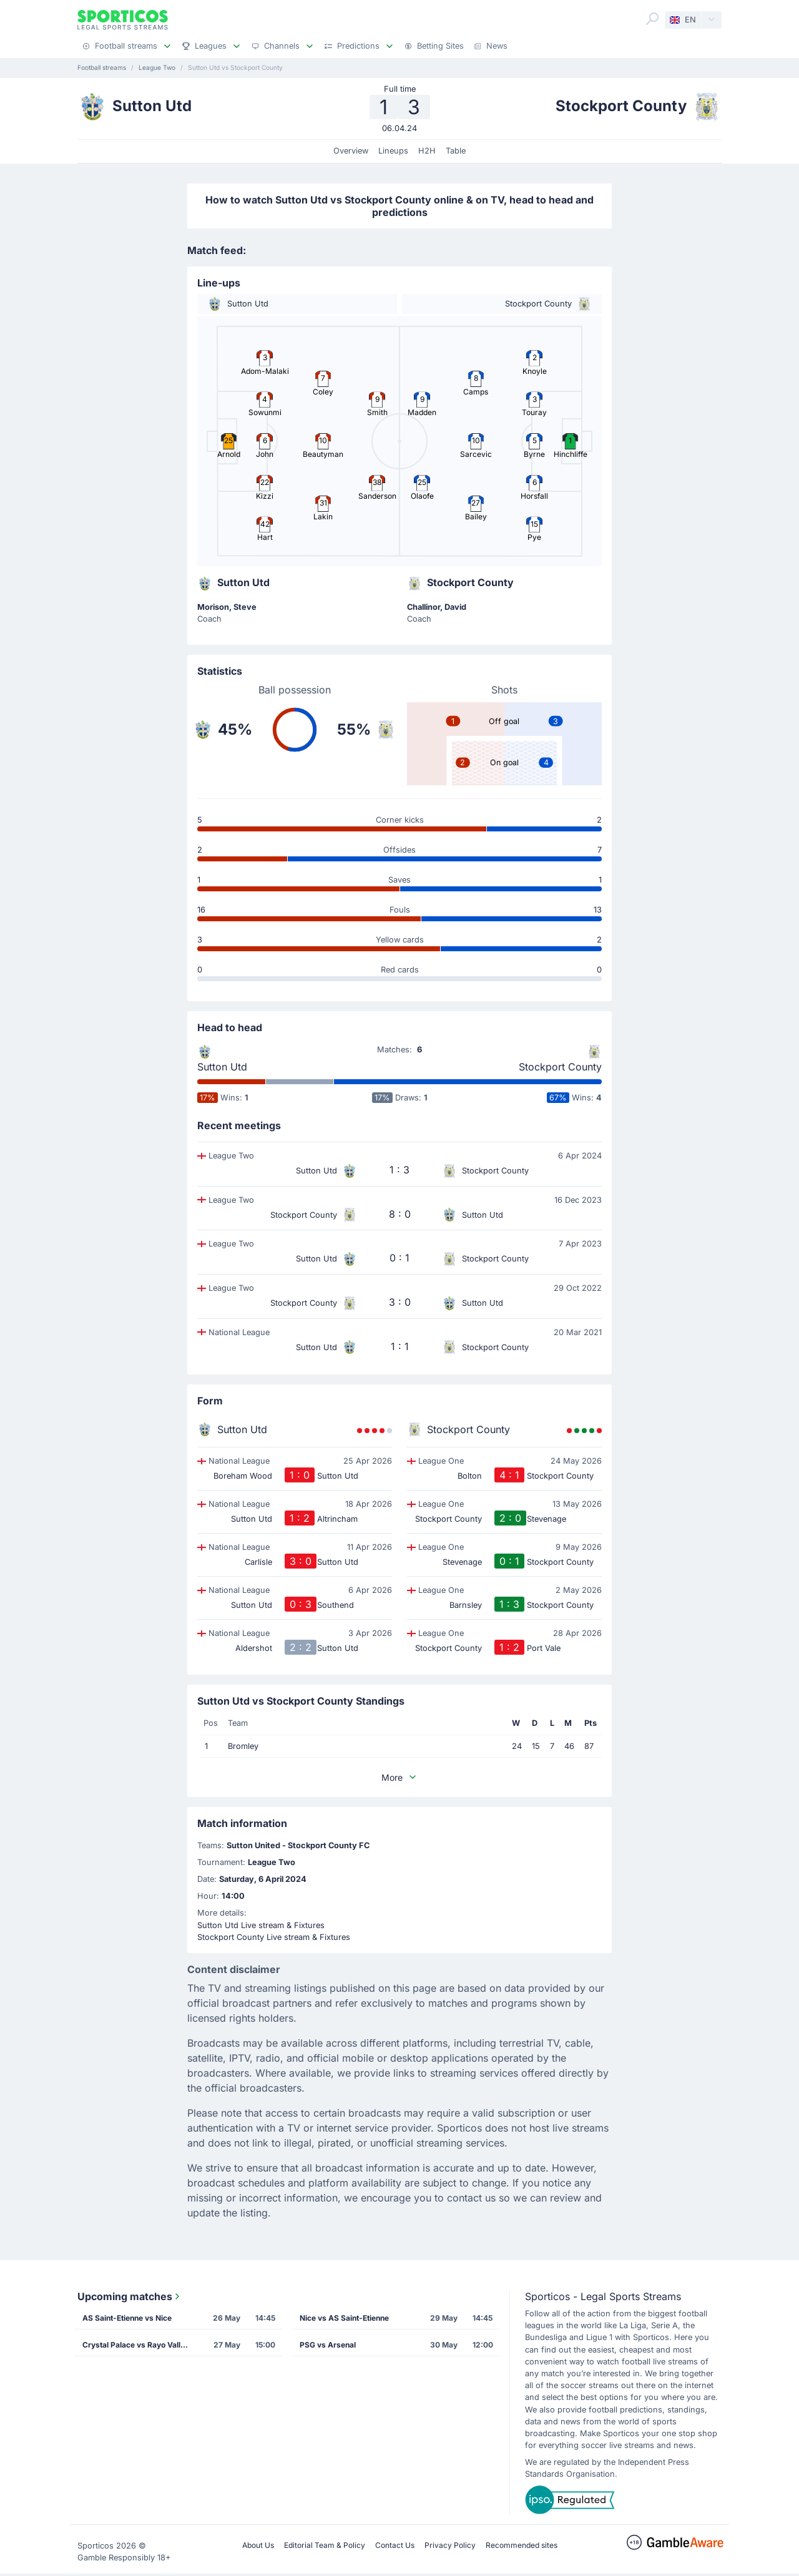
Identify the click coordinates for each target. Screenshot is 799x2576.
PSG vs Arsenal (328, 2344)
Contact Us (394, 2545)
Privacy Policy (450, 2545)
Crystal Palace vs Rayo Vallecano (139, 2344)
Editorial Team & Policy (324, 2545)
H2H (427, 150)
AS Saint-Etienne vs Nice (127, 2318)
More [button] (399, 1777)
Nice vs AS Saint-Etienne (344, 2318)
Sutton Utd (222, 1066)
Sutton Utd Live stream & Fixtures (261, 1925)
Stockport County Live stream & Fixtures (273, 1937)
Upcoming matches (129, 2296)
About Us (258, 2545)
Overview (350, 150)
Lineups (393, 150)
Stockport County (560, 1066)
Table (456, 150)
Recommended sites (521, 2545)
